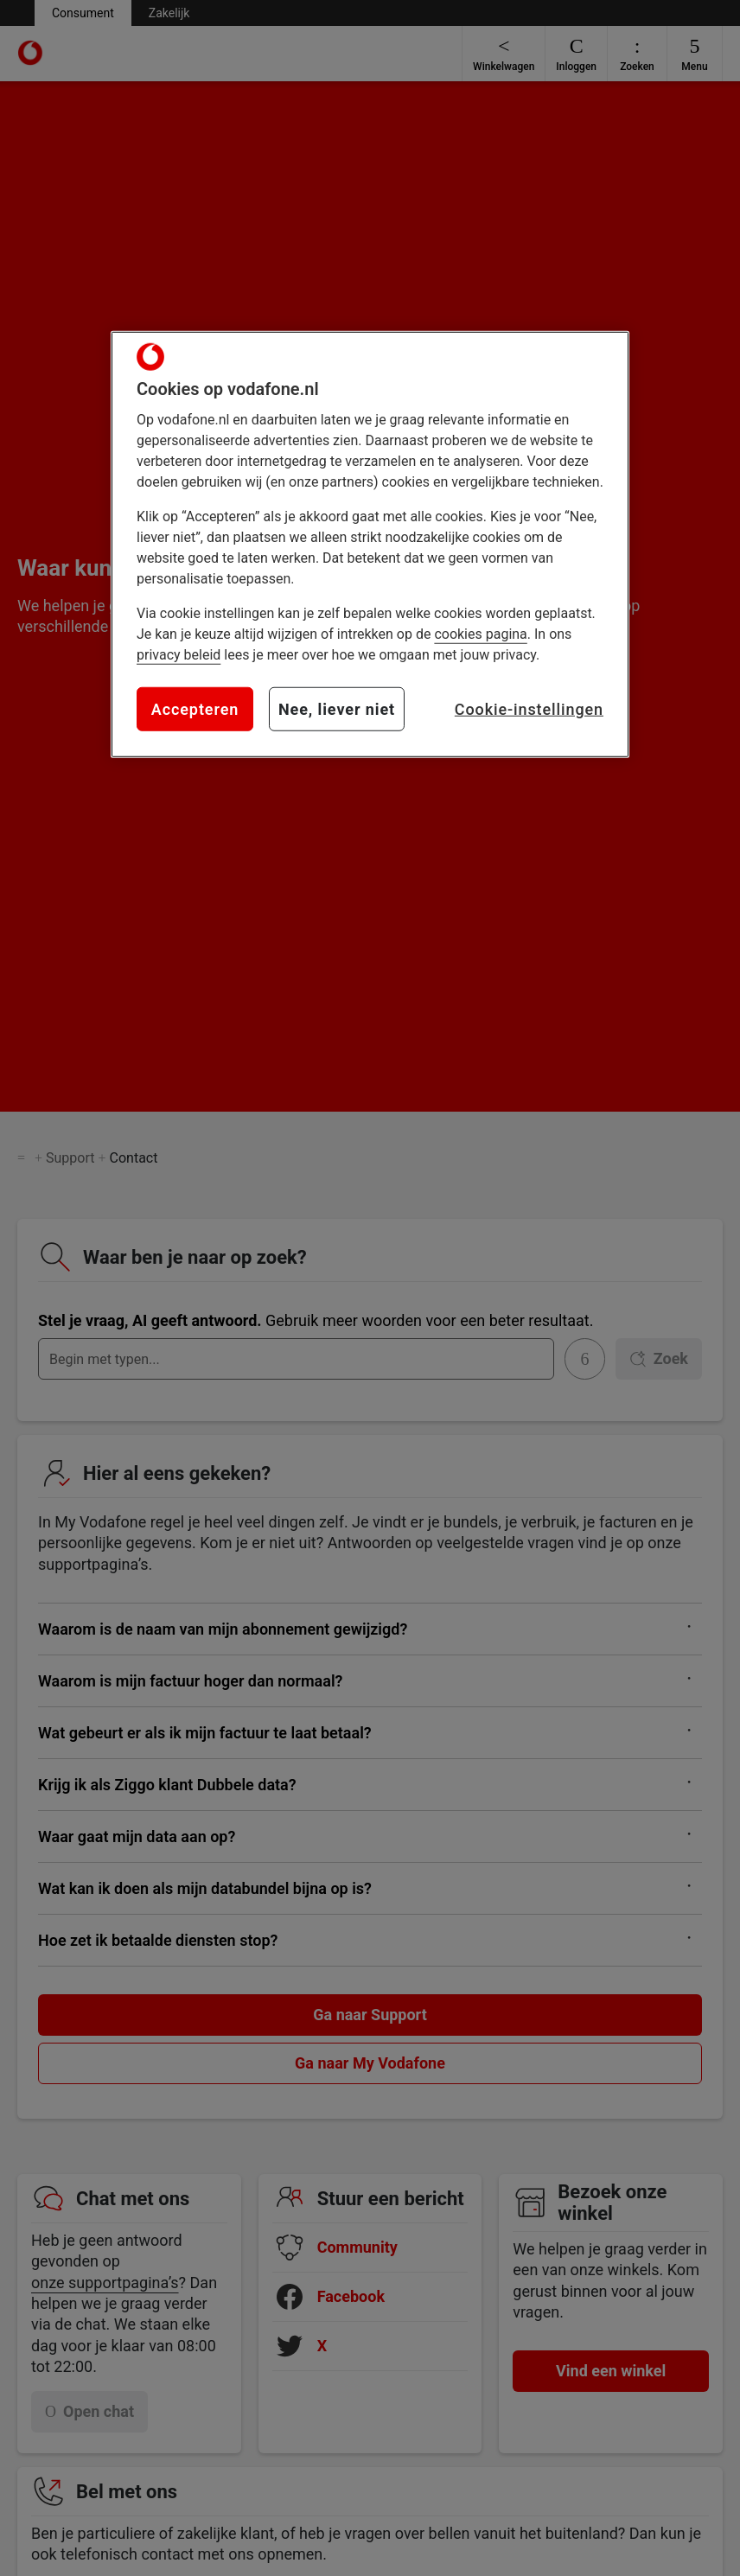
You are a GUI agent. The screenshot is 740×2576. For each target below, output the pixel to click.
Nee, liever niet (336, 709)
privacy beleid (178, 655)
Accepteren (195, 709)
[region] (370, 544)
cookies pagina (480, 634)
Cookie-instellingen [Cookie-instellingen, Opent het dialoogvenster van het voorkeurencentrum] (529, 709)
